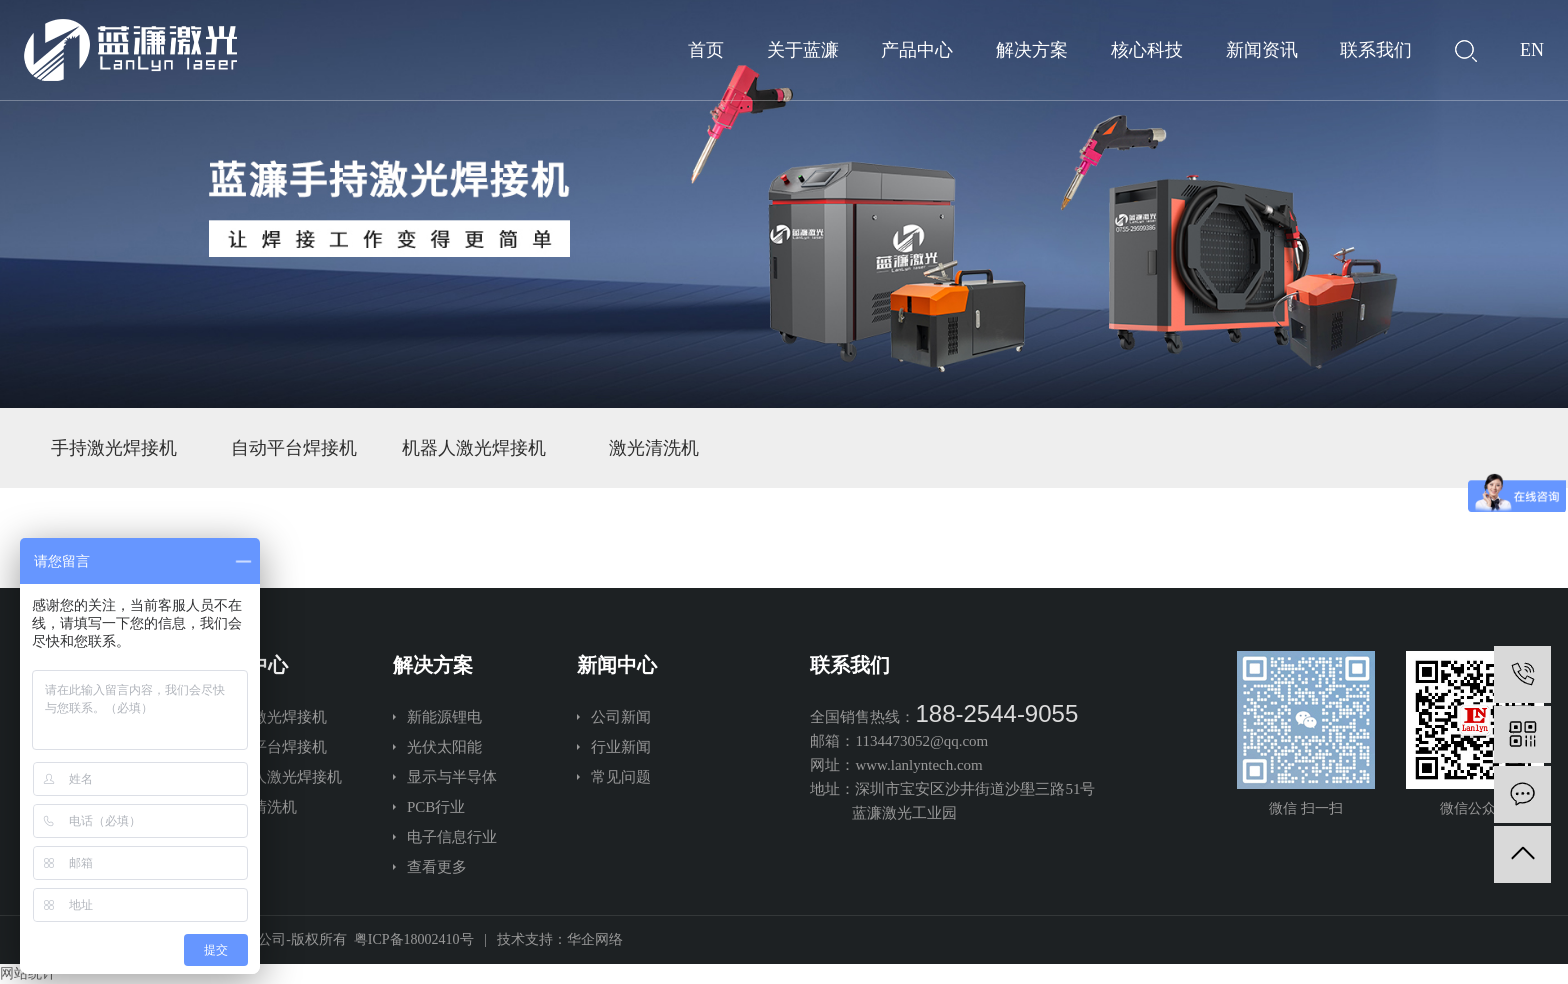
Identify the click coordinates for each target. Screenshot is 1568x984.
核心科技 (1147, 50)
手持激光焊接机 (114, 448)
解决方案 (1032, 50)
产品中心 (917, 50)
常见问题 (621, 777)
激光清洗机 (654, 448)
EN (1532, 50)
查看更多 (437, 867)
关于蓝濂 (803, 50)
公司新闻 (621, 717)
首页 (706, 50)
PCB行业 (436, 807)
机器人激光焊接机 (474, 448)
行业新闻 (621, 747)
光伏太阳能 (444, 747)
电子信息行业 (452, 837)
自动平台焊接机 (294, 448)
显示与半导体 (452, 777)
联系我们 (1376, 50)
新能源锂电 (444, 717)
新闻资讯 (1262, 50)
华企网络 (595, 939)
